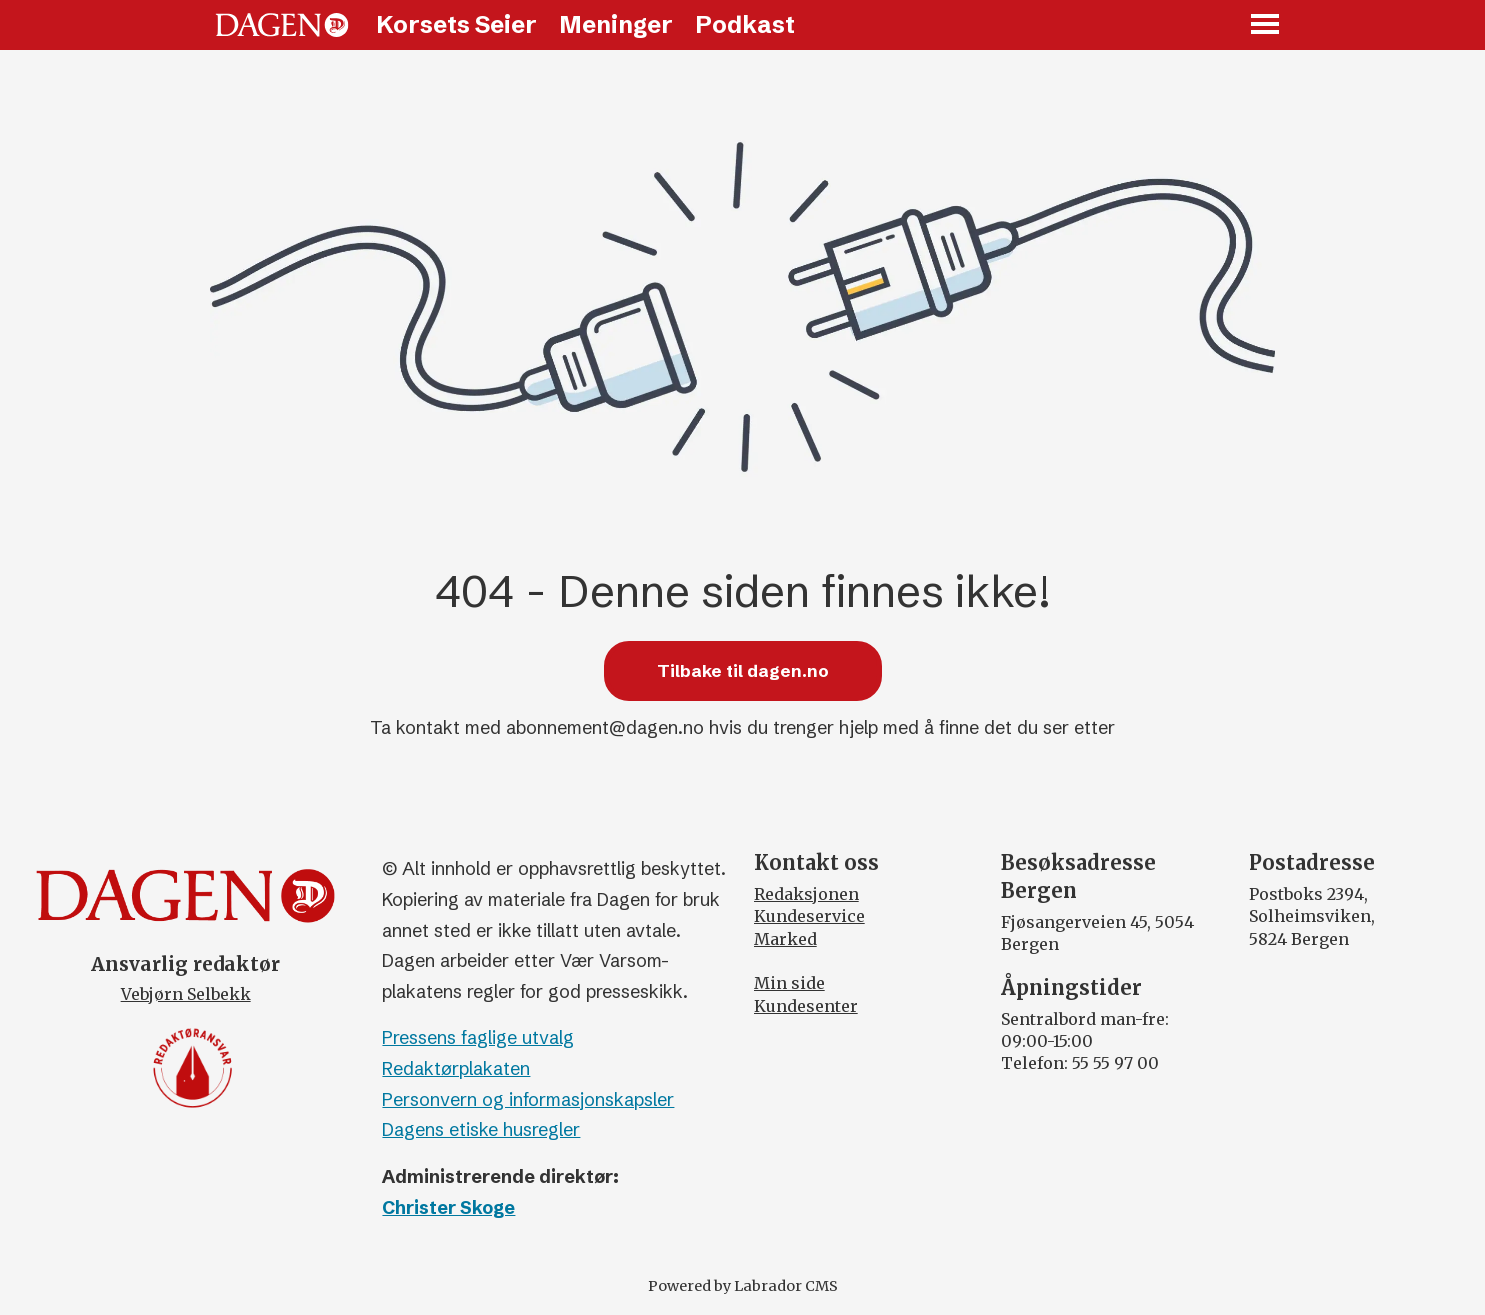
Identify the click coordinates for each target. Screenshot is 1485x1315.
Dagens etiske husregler (481, 1129)
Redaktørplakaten (456, 1068)
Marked (785, 939)
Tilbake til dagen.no (743, 670)
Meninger (616, 24)
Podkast (745, 24)
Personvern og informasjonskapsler (528, 1099)
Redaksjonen (806, 894)
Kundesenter (806, 1006)
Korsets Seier (456, 24)
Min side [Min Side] (789, 983)
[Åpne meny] (1266, 25)
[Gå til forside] (282, 25)
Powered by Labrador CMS (743, 1286)
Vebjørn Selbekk (186, 994)
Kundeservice (809, 916)
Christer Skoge (448, 1207)
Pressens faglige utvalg (478, 1037)
